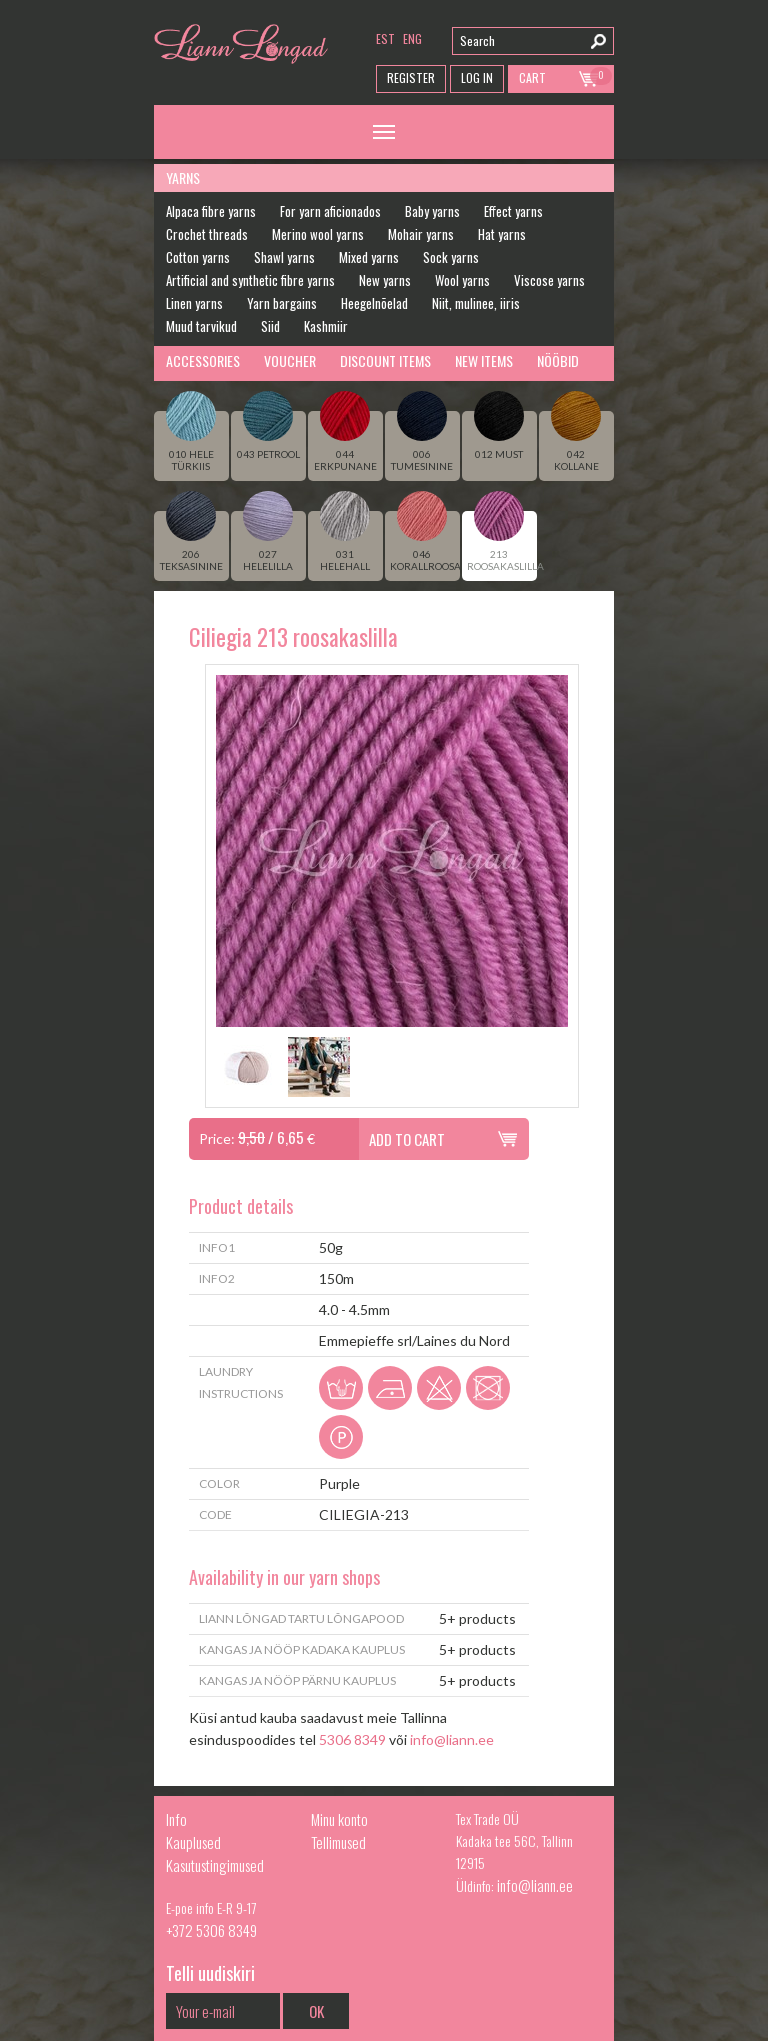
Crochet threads (207, 234)
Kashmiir (326, 326)
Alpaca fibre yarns (211, 211)
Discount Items (385, 360)
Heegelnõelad (374, 303)
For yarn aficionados (330, 211)
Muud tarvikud (201, 326)
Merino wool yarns (318, 234)
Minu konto (339, 1819)
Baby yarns (432, 211)
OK (316, 2011)
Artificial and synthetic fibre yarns (250, 280)
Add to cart (407, 1139)
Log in (477, 77)
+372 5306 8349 (211, 1930)
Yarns (183, 177)
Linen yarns (194, 303)
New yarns (385, 280)
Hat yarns (502, 234)
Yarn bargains (282, 303)
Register (411, 77)
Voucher (290, 360)
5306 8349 (352, 1739)
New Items (484, 360)
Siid (270, 326)
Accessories (203, 360)
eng (412, 38)
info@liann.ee (452, 1739)
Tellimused (338, 1842)
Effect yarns (513, 211)
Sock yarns (451, 257)
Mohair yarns (421, 234)
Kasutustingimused (215, 1865)
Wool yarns (462, 280)
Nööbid (558, 360)
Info (176, 1819)
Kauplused (193, 1842)
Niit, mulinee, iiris (476, 303)
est (385, 38)
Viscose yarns (549, 280)
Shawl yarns (284, 257)
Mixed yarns (369, 257)
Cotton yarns (198, 257)
